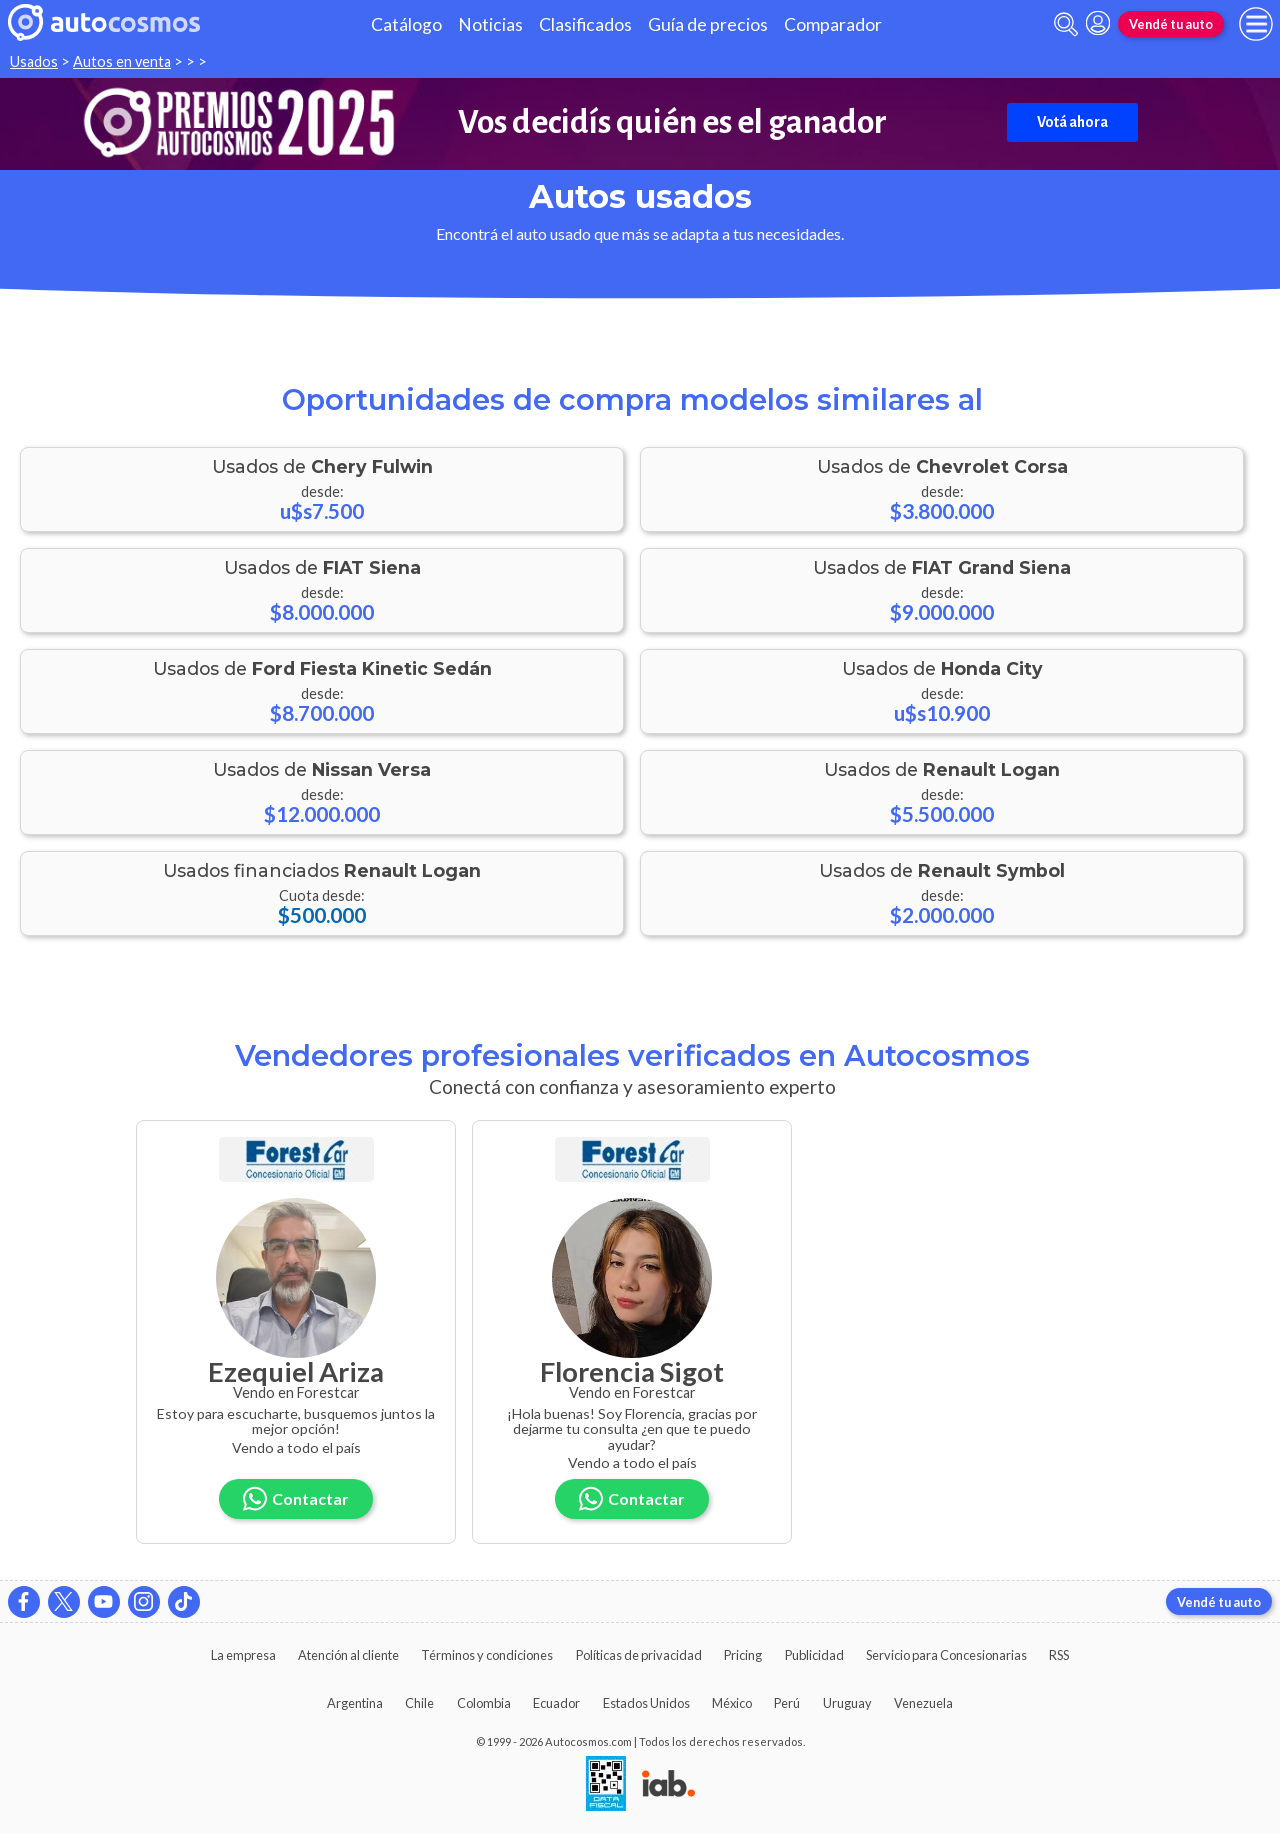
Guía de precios (708, 24)
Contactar (296, 1498)
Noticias (490, 24)
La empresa (243, 1655)
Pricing (743, 1655)
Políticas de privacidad (639, 1655)
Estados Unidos (646, 1703)
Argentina (355, 1703)
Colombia (484, 1703)
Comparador (833, 24)
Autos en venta (122, 61)
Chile (419, 1703)
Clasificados (585, 24)
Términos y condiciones (487, 1655)
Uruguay (847, 1703)
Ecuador (556, 1703)
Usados (34, 61)
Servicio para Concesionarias (946, 1655)
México (732, 1703)
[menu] (1256, 24)
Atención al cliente (348, 1655)
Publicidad (814, 1655)
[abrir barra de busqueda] (1066, 24)
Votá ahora (1072, 122)
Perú (787, 1703)
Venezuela (923, 1703)
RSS (1059, 1655)
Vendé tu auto (1171, 24)
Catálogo (406, 24)
